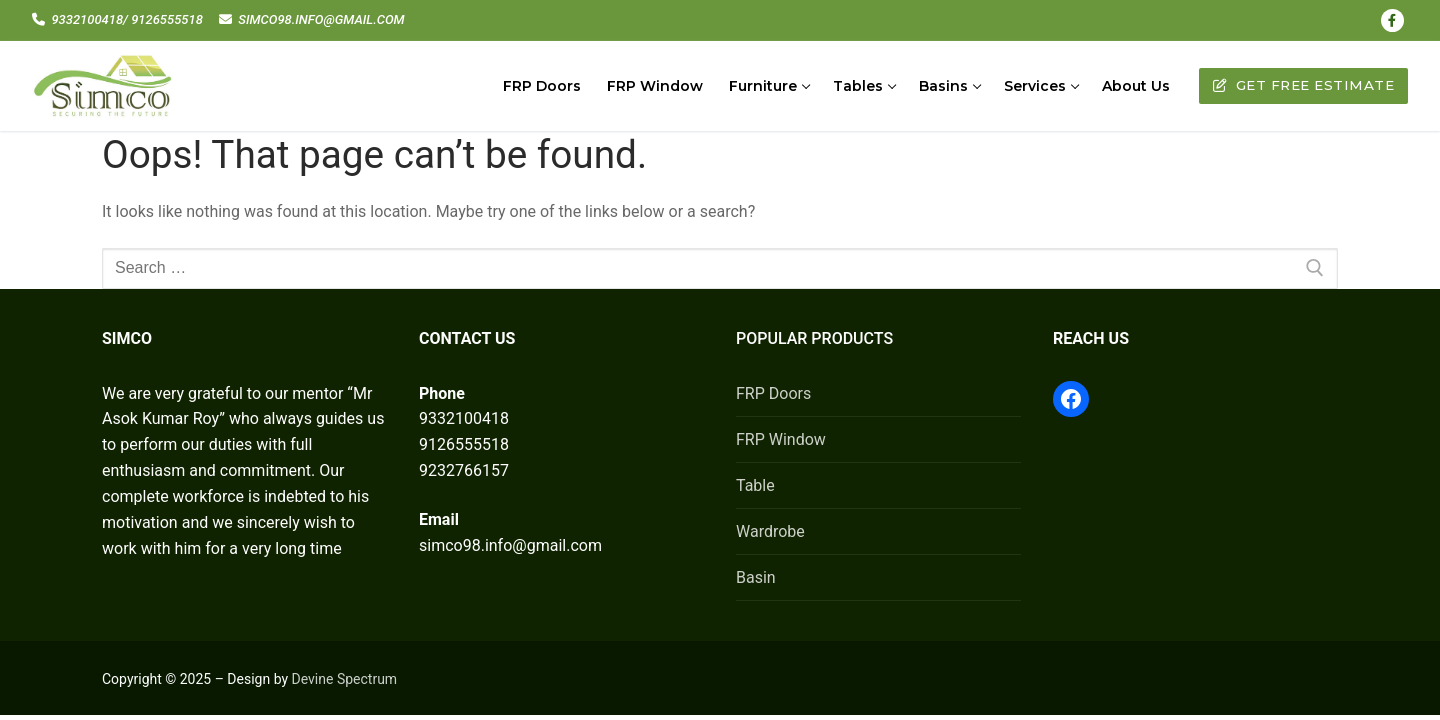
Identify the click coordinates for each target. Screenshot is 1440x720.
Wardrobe (770, 531)
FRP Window (781, 439)
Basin (756, 577)
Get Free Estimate (1304, 85)
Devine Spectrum (345, 679)
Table (755, 485)
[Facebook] (1392, 20)
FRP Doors (773, 393)
